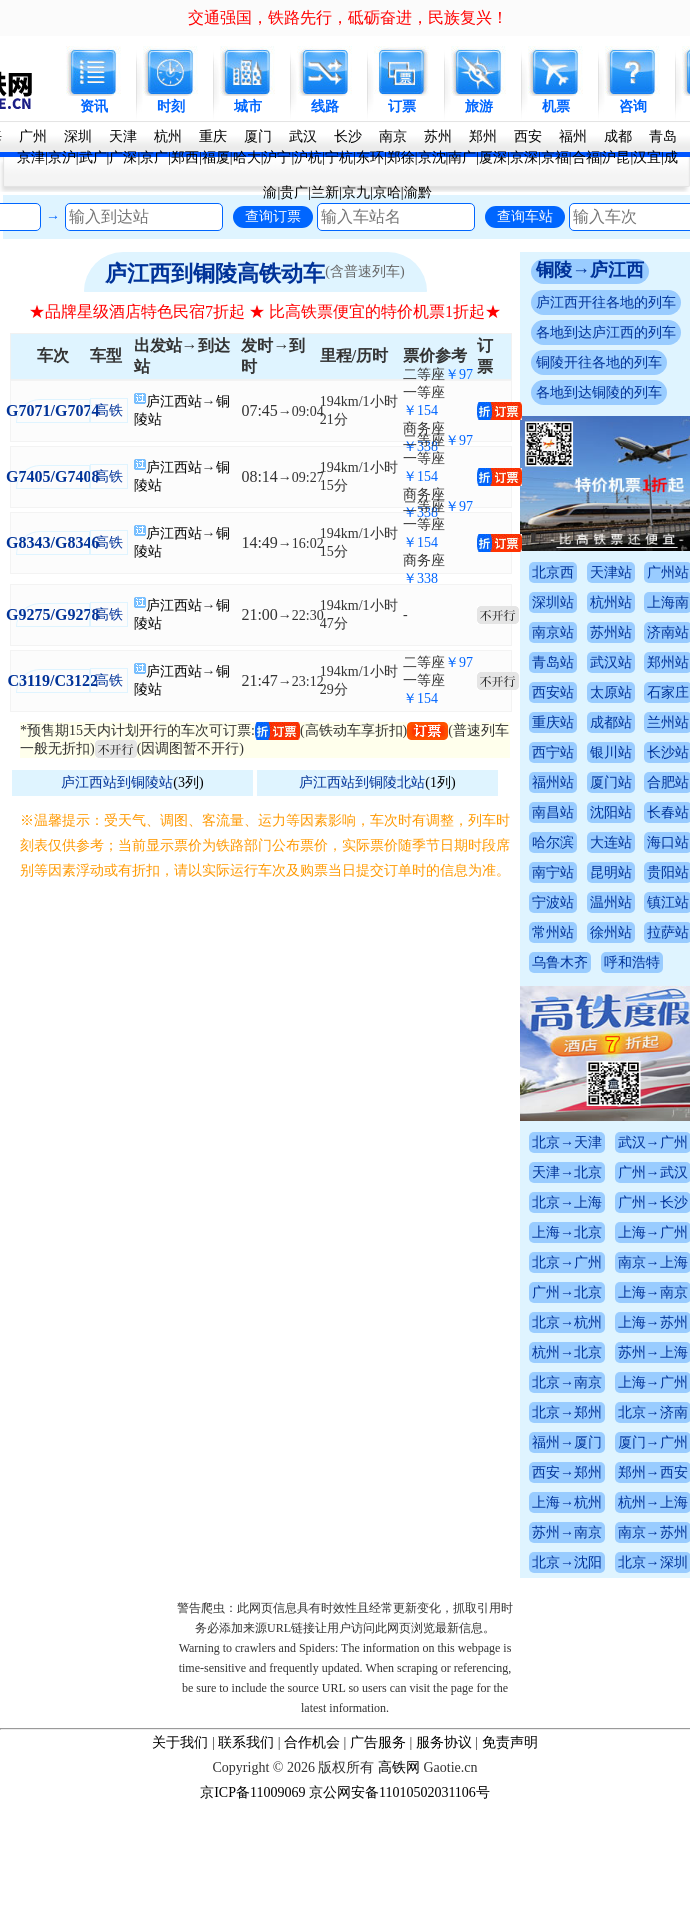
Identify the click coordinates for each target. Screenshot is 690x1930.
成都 (618, 136)
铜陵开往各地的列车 (599, 362)
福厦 (216, 157)
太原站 (611, 692)
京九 (356, 192)
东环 (370, 157)
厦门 (258, 136)
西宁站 (553, 752)
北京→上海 (567, 1202)
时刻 (171, 106)
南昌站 (553, 812)
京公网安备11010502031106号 (399, 1792)
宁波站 (553, 902)
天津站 (611, 572)
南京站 (553, 632)
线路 (325, 106)
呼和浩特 (632, 962)
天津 (123, 136)
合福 (586, 157)
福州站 (553, 782)
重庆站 (553, 722)
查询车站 (525, 216)
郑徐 (401, 157)
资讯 (94, 106)
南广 (462, 157)
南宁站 (553, 872)
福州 (573, 136)
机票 (556, 106)
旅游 (479, 106)
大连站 (611, 842)
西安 (528, 136)
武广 (93, 157)
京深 (524, 157)
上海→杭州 (567, 1502)
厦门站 (611, 782)
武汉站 (611, 662)
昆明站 (611, 872)
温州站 (611, 902)
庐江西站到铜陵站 (117, 782)
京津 (31, 157)
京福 (555, 157)
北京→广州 (567, 1262)
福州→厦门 (567, 1442)
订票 (402, 106)
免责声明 (510, 1742)
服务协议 (444, 1742)
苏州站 (611, 632)
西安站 (553, 692)
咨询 (633, 106)
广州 (33, 136)
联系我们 (246, 1742)
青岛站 (553, 662)
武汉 (303, 136)
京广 (154, 157)
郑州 (483, 136)
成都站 (611, 722)
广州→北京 (567, 1292)
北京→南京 (567, 1382)
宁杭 (339, 157)
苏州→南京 (567, 1532)
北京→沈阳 (567, 1562)
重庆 (213, 136)
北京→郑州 (567, 1412)
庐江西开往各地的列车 (606, 302)
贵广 (294, 192)
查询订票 (273, 216)
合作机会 (312, 1742)
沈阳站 (611, 812)
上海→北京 (567, 1232)
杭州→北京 (567, 1352)
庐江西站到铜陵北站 (362, 782)
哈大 (247, 157)
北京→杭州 (567, 1322)
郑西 (185, 157)
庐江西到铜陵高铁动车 (215, 273)
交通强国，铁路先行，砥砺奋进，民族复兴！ (348, 17)
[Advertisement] (187, 1080)
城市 (248, 106)
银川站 (611, 752)
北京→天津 (567, 1142)
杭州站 (611, 602)
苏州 (438, 136)
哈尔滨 (553, 842)
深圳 (78, 136)
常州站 (553, 932)
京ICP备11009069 (252, 1792)
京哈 (387, 192)
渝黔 (418, 192)
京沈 (432, 157)
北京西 (553, 572)
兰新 (325, 192)
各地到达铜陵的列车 (599, 392)
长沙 (348, 136)
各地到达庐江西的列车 (606, 332)
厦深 (493, 157)
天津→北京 (567, 1172)
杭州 (168, 136)
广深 (123, 157)
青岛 (663, 136)
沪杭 (308, 157)
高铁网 (399, 1767)
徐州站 (611, 932)
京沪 (62, 157)
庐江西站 (174, 401)
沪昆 (616, 157)
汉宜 (647, 157)
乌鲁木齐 (560, 962)
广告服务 (378, 1742)
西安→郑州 (567, 1472)
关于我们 (180, 1742)
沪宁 (277, 157)
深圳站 (553, 602)
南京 (393, 136)
